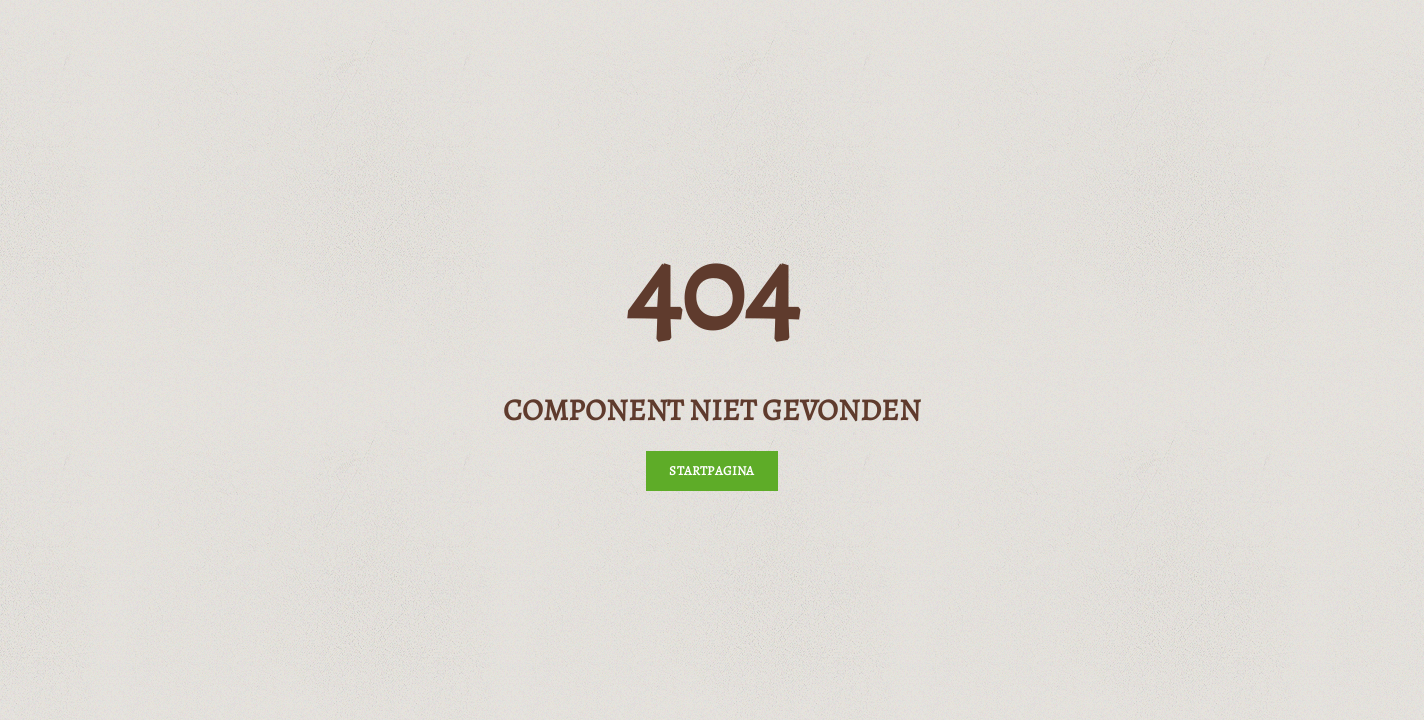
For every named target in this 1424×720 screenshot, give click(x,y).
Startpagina (711, 470)
